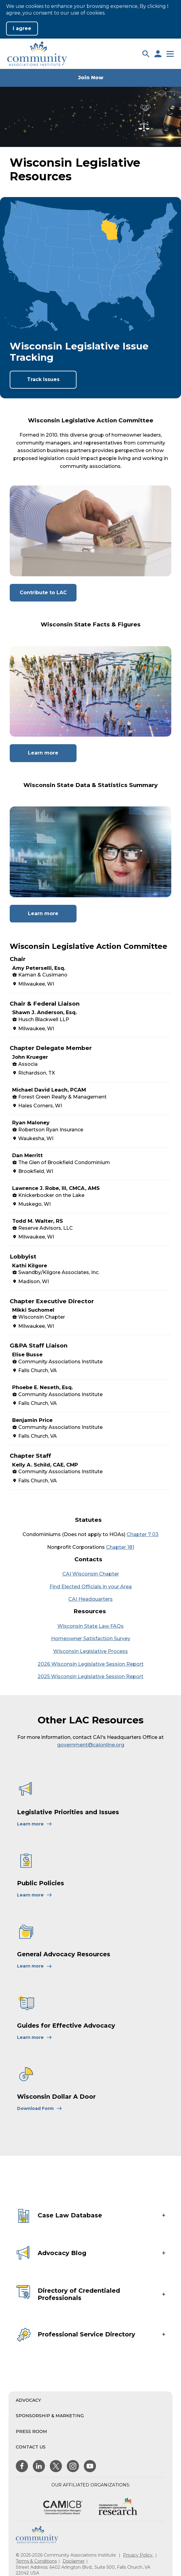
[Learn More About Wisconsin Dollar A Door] (39, 2108)
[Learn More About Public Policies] (34, 1895)
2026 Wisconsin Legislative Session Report (91, 1664)
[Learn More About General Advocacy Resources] (34, 1966)
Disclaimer (74, 2561)
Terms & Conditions (36, 2561)
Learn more (52, 755)
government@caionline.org (90, 1745)
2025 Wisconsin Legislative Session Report (90, 1676)
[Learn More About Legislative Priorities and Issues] (34, 1824)
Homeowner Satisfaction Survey (90, 1638)
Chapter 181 (120, 1547)
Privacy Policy (138, 2555)
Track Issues (43, 379)
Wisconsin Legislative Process (90, 1651)
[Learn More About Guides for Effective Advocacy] (34, 2037)
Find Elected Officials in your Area (91, 1587)
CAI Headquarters (90, 1599)
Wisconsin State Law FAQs (90, 1626)
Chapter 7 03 (143, 1534)
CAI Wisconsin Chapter (90, 1574)
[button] (145, 53)
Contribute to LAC (48, 595)
